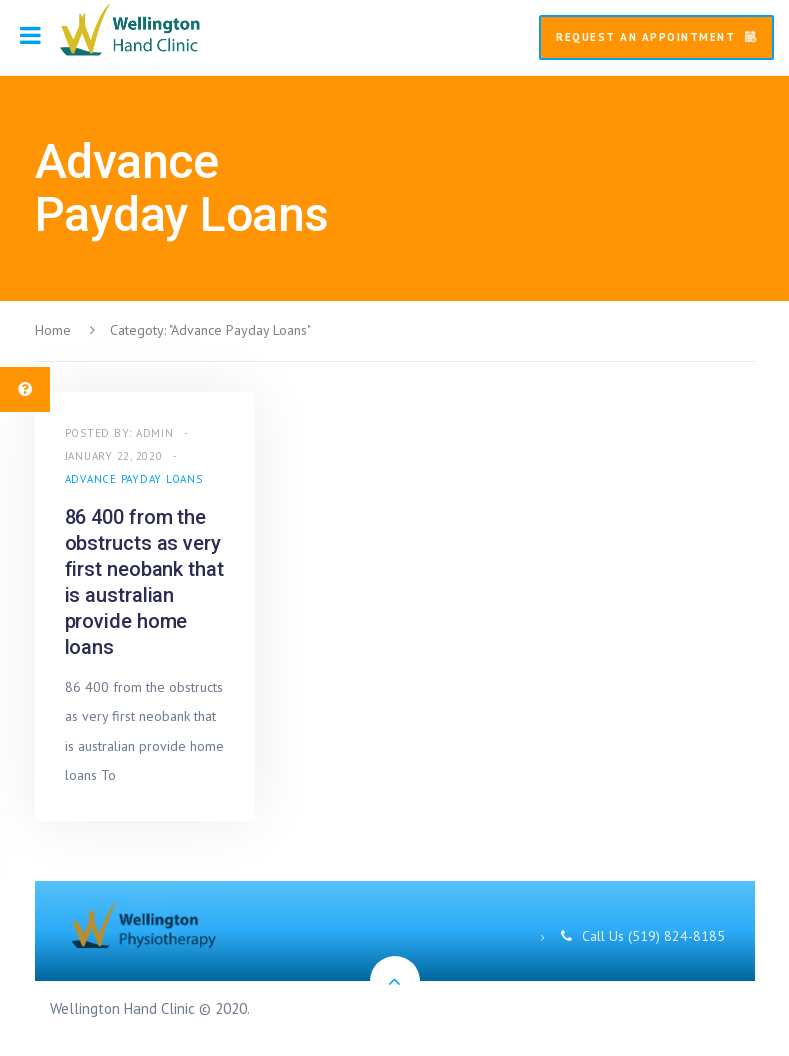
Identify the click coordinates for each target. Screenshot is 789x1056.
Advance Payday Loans (134, 479)
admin (155, 433)
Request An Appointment (656, 37)
